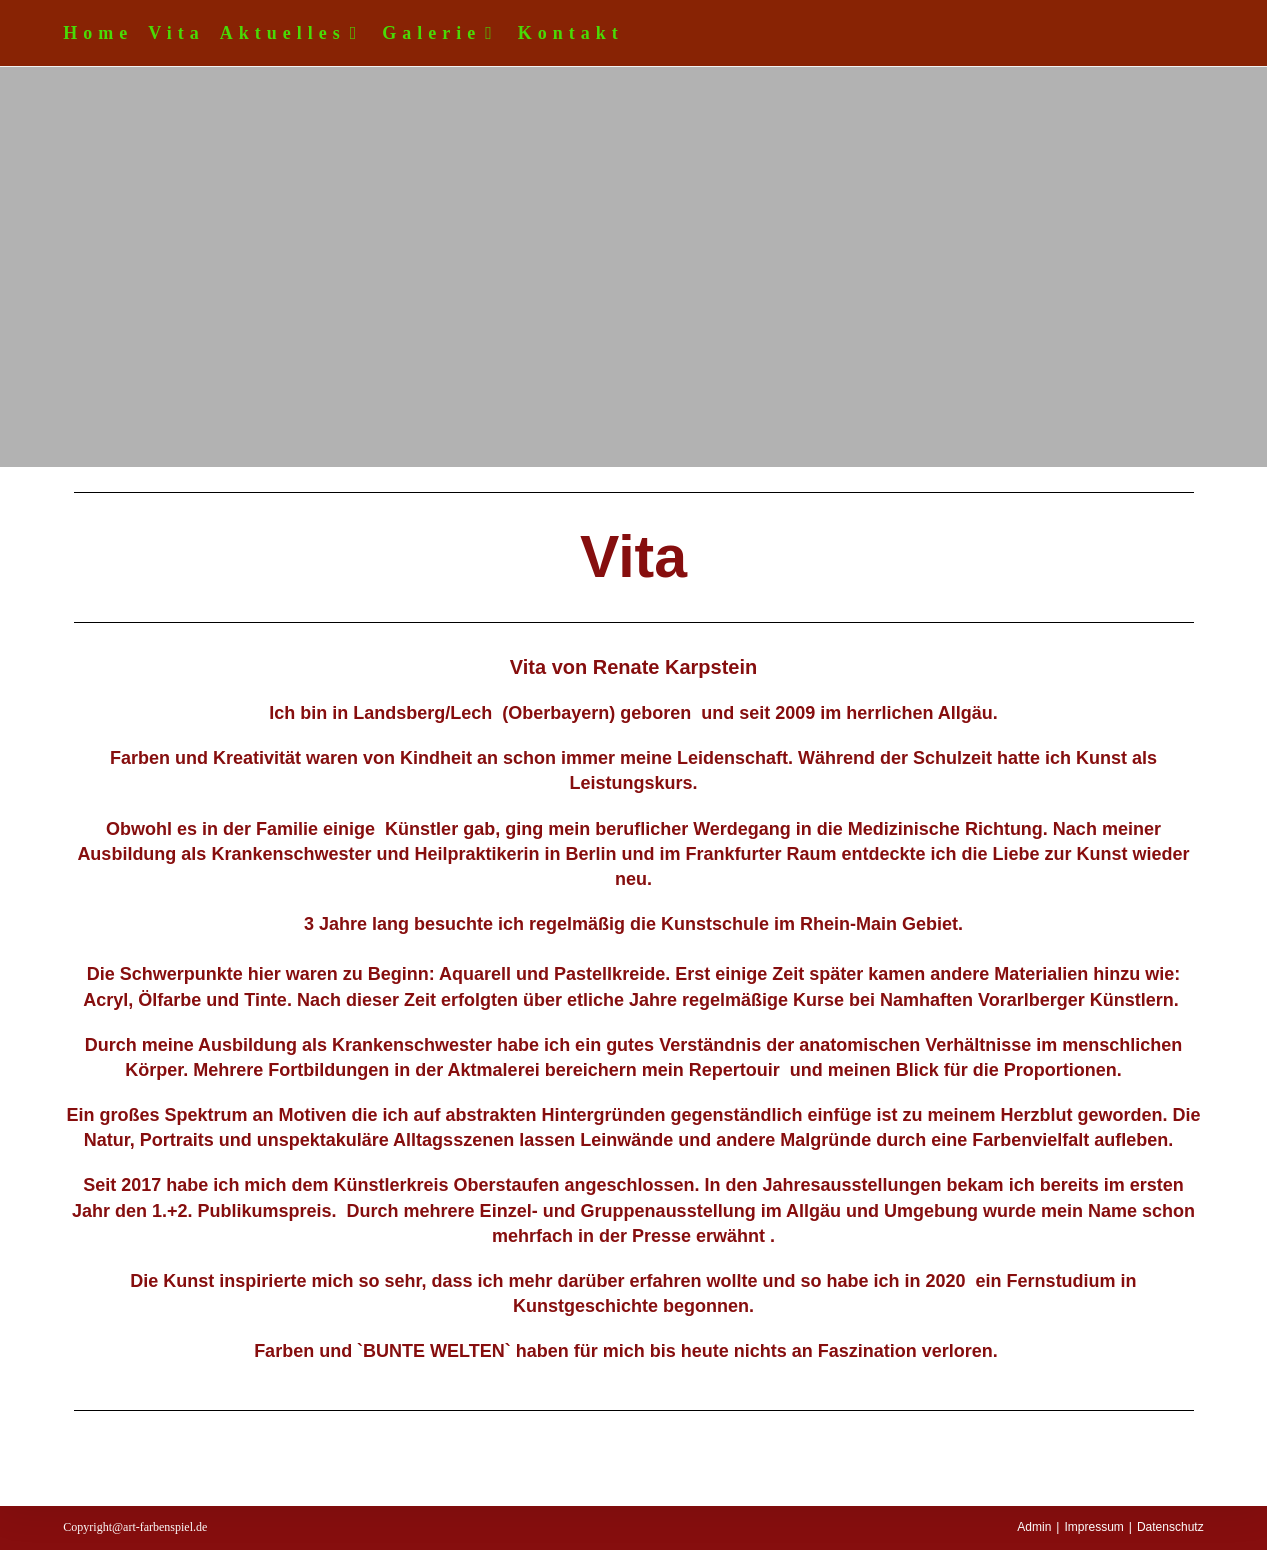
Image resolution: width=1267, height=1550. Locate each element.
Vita (176, 33)
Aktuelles (294, 33)
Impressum (1093, 1527)
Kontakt (571, 33)
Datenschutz (1170, 1527)
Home (98, 33)
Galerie (442, 33)
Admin (1034, 1527)
